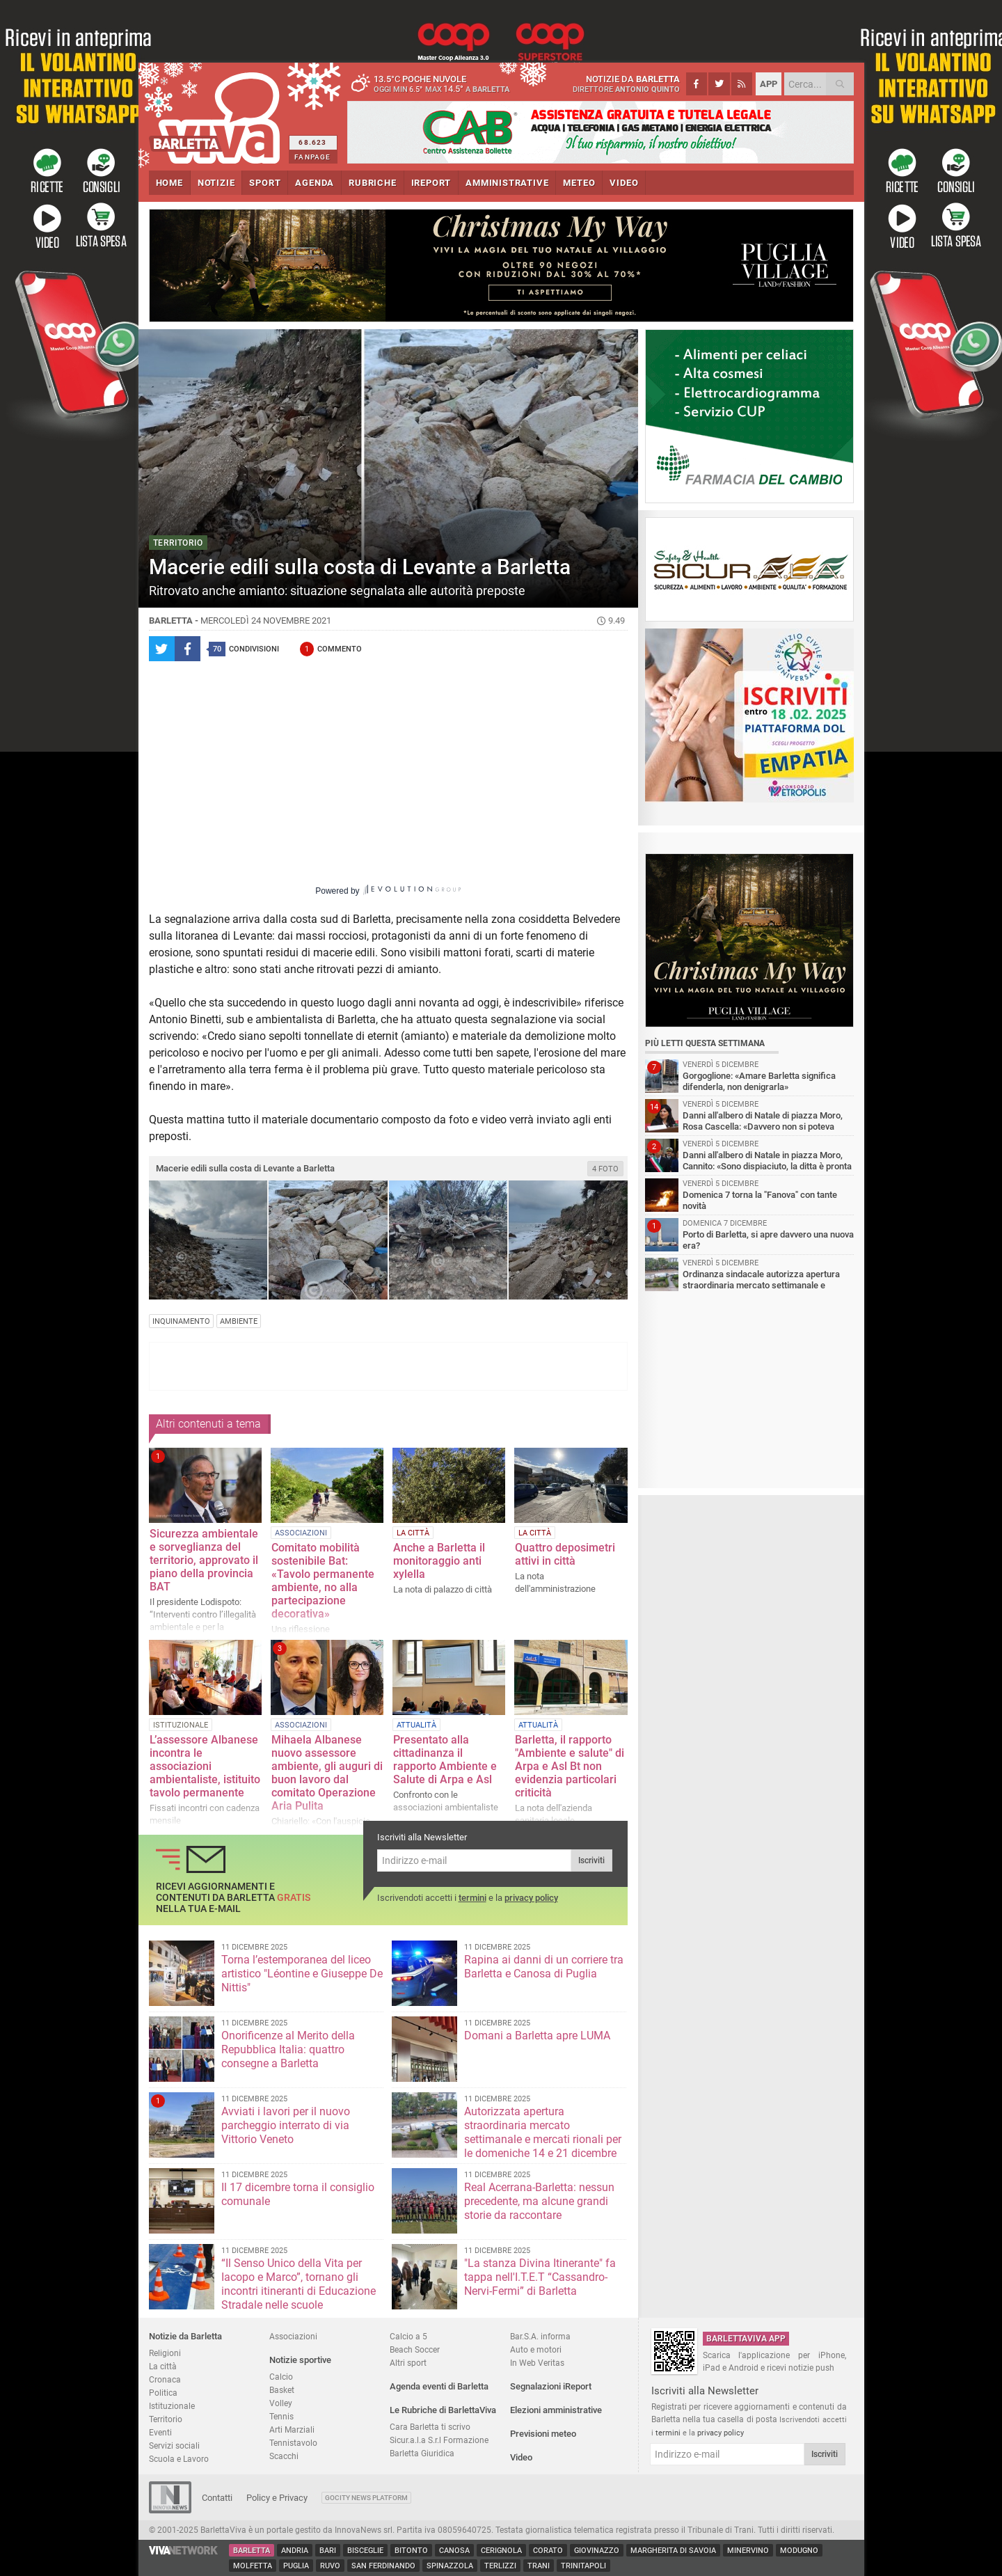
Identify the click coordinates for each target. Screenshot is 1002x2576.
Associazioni (293, 2336)
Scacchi (284, 2456)
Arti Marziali (292, 2429)
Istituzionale (172, 2406)
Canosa (454, 2550)
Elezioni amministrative (556, 2410)
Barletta (251, 2550)
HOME (169, 182)
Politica (163, 2392)
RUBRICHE (372, 182)
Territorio (165, 2419)
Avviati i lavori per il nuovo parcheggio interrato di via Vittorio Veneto (285, 2125)
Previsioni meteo (543, 2433)
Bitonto (411, 2550)
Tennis (281, 2416)
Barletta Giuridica (422, 2453)
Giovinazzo (596, 2550)
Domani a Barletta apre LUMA (537, 2035)
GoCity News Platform (366, 2498)
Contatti (217, 2497)
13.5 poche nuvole (434, 83)
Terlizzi (500, 2565)
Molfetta (252, 2565)
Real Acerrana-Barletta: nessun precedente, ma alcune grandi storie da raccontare (539, 2201)
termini (472, 1898)
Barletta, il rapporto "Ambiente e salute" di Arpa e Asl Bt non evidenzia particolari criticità (569, 1766)
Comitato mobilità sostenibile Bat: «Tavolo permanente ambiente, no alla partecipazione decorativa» (322, 1580)
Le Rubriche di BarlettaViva (443, 2410)
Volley (280, 2403)
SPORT (264, 182)
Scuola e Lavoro (179, 2458)
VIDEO (624, 182)
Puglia (296, 2565)
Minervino (748, 2550)
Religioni (165, 2353)
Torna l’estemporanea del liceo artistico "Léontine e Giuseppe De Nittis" (302, 1973)
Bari (327, 2550)
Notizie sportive (300, 2360)
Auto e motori (536, 2349)
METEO (579, 182)
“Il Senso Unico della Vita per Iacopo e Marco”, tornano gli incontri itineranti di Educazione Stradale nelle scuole (298, 2284)
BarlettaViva (217, 113)
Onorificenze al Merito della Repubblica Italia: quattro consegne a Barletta (288, 2049)
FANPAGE (312, 157)
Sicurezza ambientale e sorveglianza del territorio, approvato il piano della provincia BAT (204, 1560)
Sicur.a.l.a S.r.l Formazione (439, 2440)
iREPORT (431, 182)
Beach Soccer (415, 2349)
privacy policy (531, 1898)
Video (521, 2457)
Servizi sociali (174, 2445)
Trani (538, 2565)
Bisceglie (365, 2550)
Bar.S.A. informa (540, 2336)
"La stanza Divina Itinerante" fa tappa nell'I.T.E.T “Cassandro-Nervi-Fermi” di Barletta (540, 2277)
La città (163, 2366)
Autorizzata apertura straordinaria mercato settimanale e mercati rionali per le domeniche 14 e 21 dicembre (542, 2132)
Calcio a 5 (408, 2336)
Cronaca (165, 2379)
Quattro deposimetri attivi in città (565, 1554)
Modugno (799, 2550)
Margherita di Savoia (673, 2550)
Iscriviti (591, 1860)
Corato (548, 2550)
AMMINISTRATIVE (507, 182)
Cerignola (501, 2550)
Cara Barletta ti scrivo (430, 2426)
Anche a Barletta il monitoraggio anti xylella (439, 1561)
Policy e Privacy (277, 2497)
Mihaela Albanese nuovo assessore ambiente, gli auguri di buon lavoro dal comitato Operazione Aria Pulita (327, 1772)
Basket (281, 2390)
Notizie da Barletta (185, 2336)
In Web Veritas (537, 2362)
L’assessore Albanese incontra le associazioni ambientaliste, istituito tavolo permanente (205, 1766)
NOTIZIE (216, 182)
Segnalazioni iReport (550, 2386)
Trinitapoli (583, 2565)
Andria (294, 2550)
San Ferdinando (383, 2565)
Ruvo (330, 2565)
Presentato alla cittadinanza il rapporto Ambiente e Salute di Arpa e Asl (445, 1759)
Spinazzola (450, 2565)
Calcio (281, 2376)
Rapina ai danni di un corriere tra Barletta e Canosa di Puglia (543, 1966)
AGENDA (314, 182)
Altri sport (408, 2362)
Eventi (160, 2432)
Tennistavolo (293, 2442)
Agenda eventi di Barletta (439, 2386)
